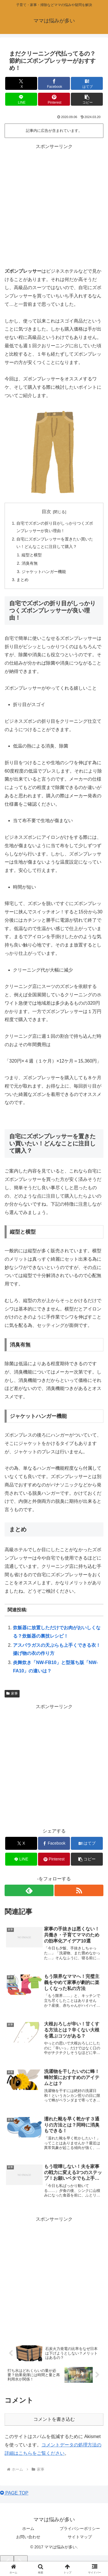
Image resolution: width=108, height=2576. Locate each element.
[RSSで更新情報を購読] (78, 1890)
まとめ (22, 579)
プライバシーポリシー (80, 2528)
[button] (87, 99)
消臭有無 (30, 563)
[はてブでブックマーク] (87, 83)
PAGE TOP (14, 2492)
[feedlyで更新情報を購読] (29, 1890)
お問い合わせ (28, 2537)
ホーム (28, 2528)
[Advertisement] (54, 205)
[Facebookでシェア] (54, 83)
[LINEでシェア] (21, 99)
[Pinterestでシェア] (54, 99)
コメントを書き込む (54, 2419)
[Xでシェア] (21, 83)
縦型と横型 (32, 555)
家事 (12, 1693)
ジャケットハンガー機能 (44, 571)
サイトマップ (80, 2537)
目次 (46, 511)
